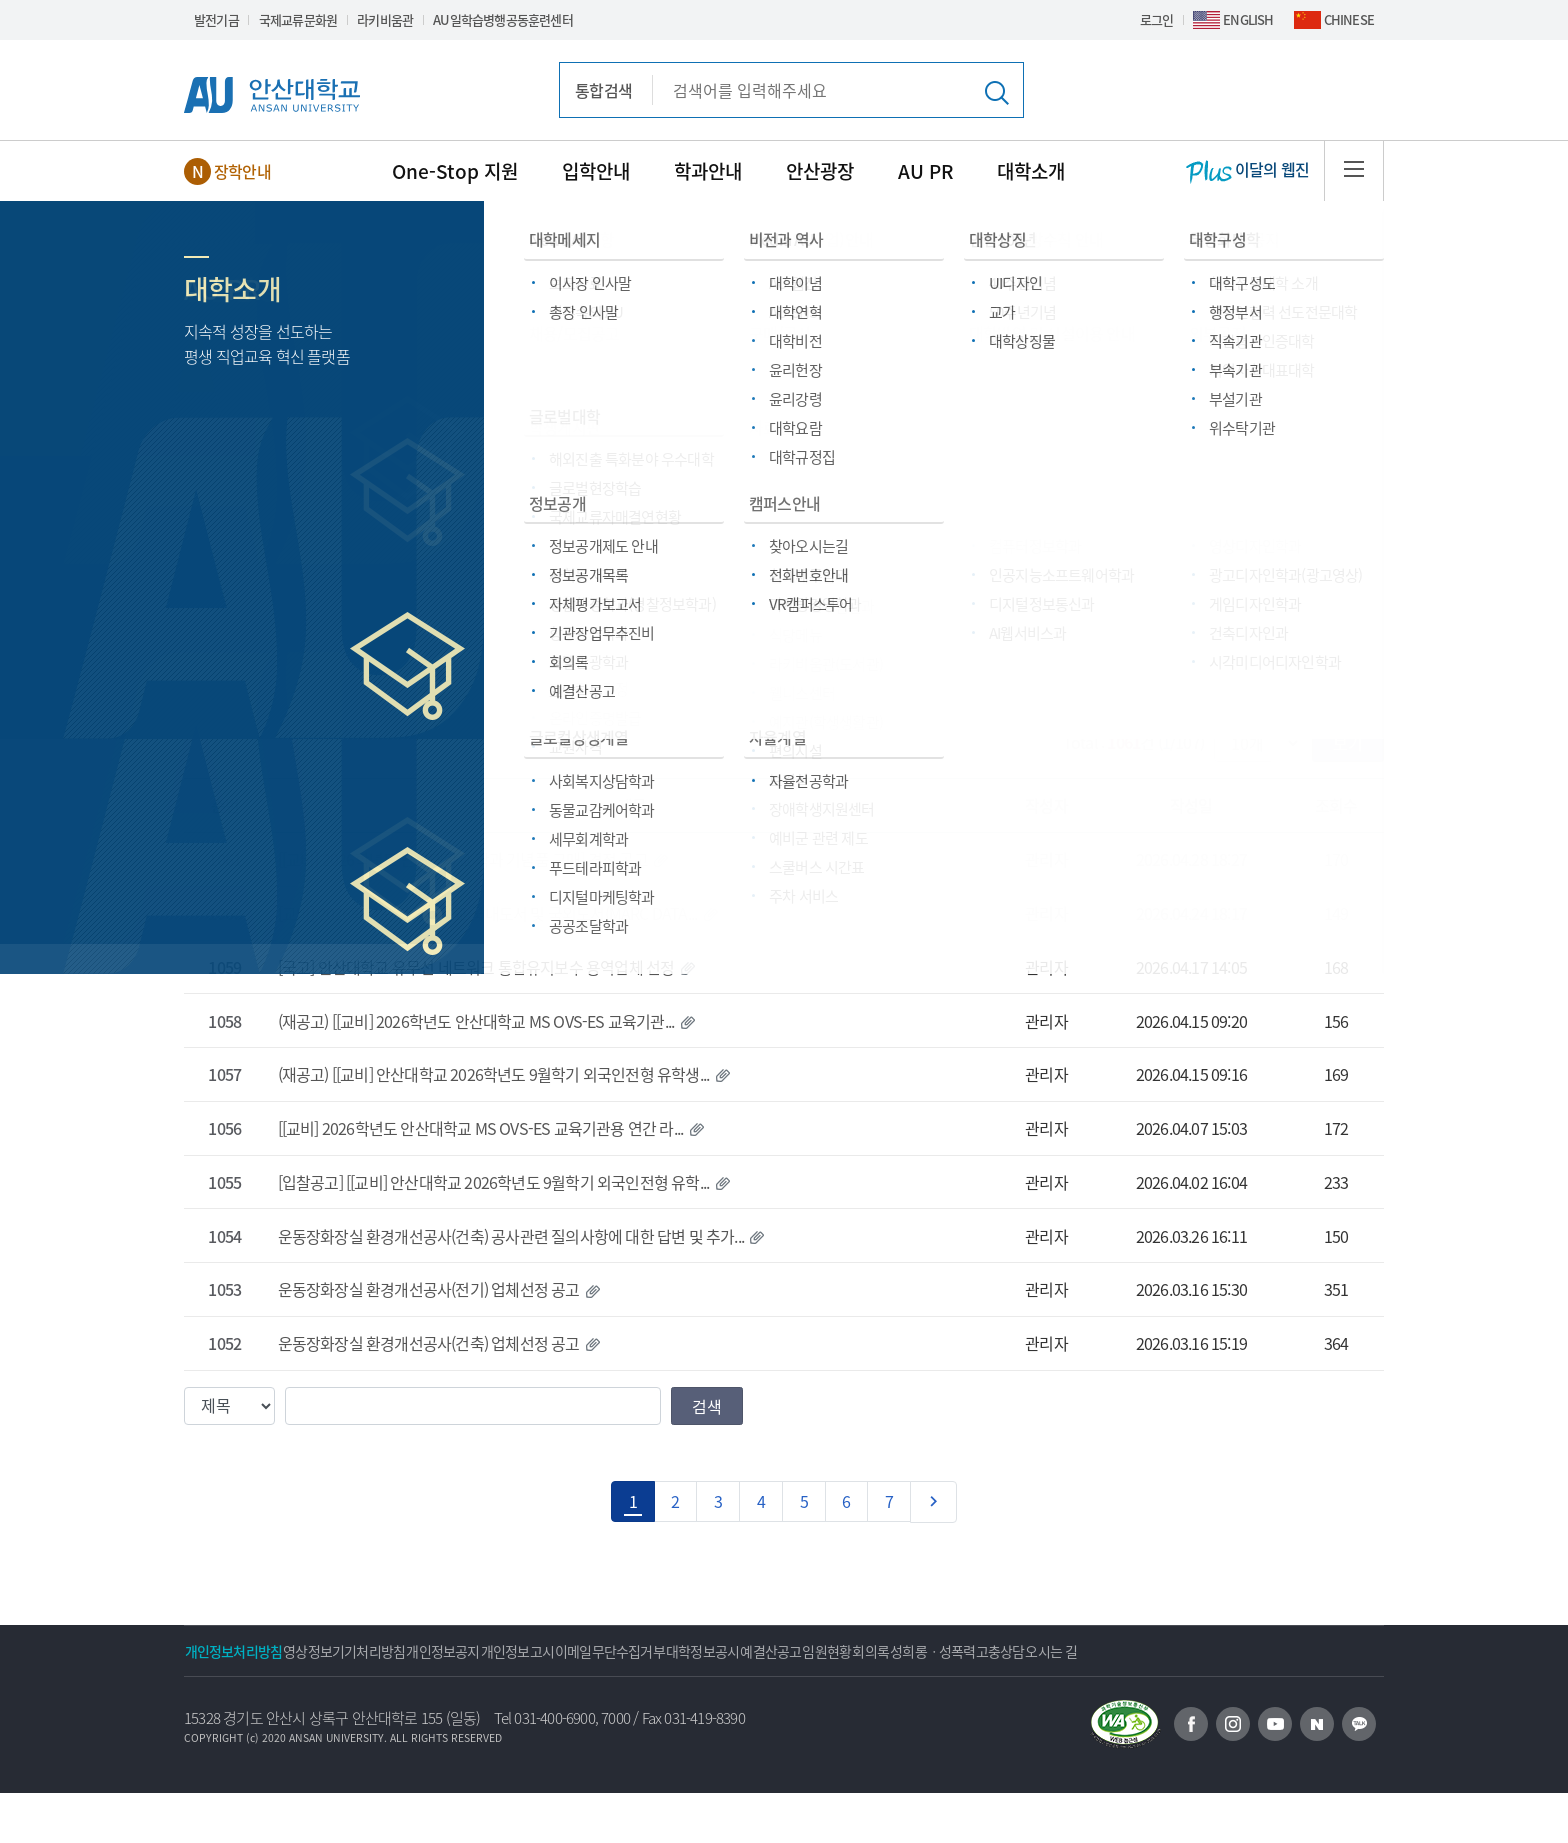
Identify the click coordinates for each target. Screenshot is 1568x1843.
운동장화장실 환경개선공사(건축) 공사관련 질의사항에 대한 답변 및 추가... (511, 1236)
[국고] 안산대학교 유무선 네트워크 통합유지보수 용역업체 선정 (476, 967)
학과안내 (708, 171)
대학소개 (1031, 171)
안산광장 (820, 171)
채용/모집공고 (349, 651)
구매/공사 (490, 536)
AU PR (925, 171)
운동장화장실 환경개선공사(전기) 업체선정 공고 (429, 1289)
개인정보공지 (515, 1651)
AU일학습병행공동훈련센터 (503, 19)
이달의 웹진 (1247, 171)
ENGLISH (1248, 19)
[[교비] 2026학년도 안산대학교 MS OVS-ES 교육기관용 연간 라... (481, 1128)
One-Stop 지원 (455, 171)
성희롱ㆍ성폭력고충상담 (1231, 1651)
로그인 (1157, 19)
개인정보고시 (618, 1651)
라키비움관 (385, 19)
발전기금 (216, 19)
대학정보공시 (861, 1651)
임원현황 (1043, 1651)
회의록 (1116, 1651)
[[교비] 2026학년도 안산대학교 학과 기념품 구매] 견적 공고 (463, 859)
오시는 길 (225, 1701)
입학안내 (596, 171)
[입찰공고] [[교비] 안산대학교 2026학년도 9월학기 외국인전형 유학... (494, 1182)
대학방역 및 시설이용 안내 (1171, 651)
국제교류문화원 (298, 19)
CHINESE (1349, 19)
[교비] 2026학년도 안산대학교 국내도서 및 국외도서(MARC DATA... (488, 913)
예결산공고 (958, 1651)
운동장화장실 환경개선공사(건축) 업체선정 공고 (429, 1343)
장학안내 (242, 171)
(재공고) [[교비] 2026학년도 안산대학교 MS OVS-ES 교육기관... (476, 1021)
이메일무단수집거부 (740, 1651)
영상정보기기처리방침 (388, 1651)
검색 (707, 1406)
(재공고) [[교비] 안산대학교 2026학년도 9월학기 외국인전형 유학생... (494, 1074)
